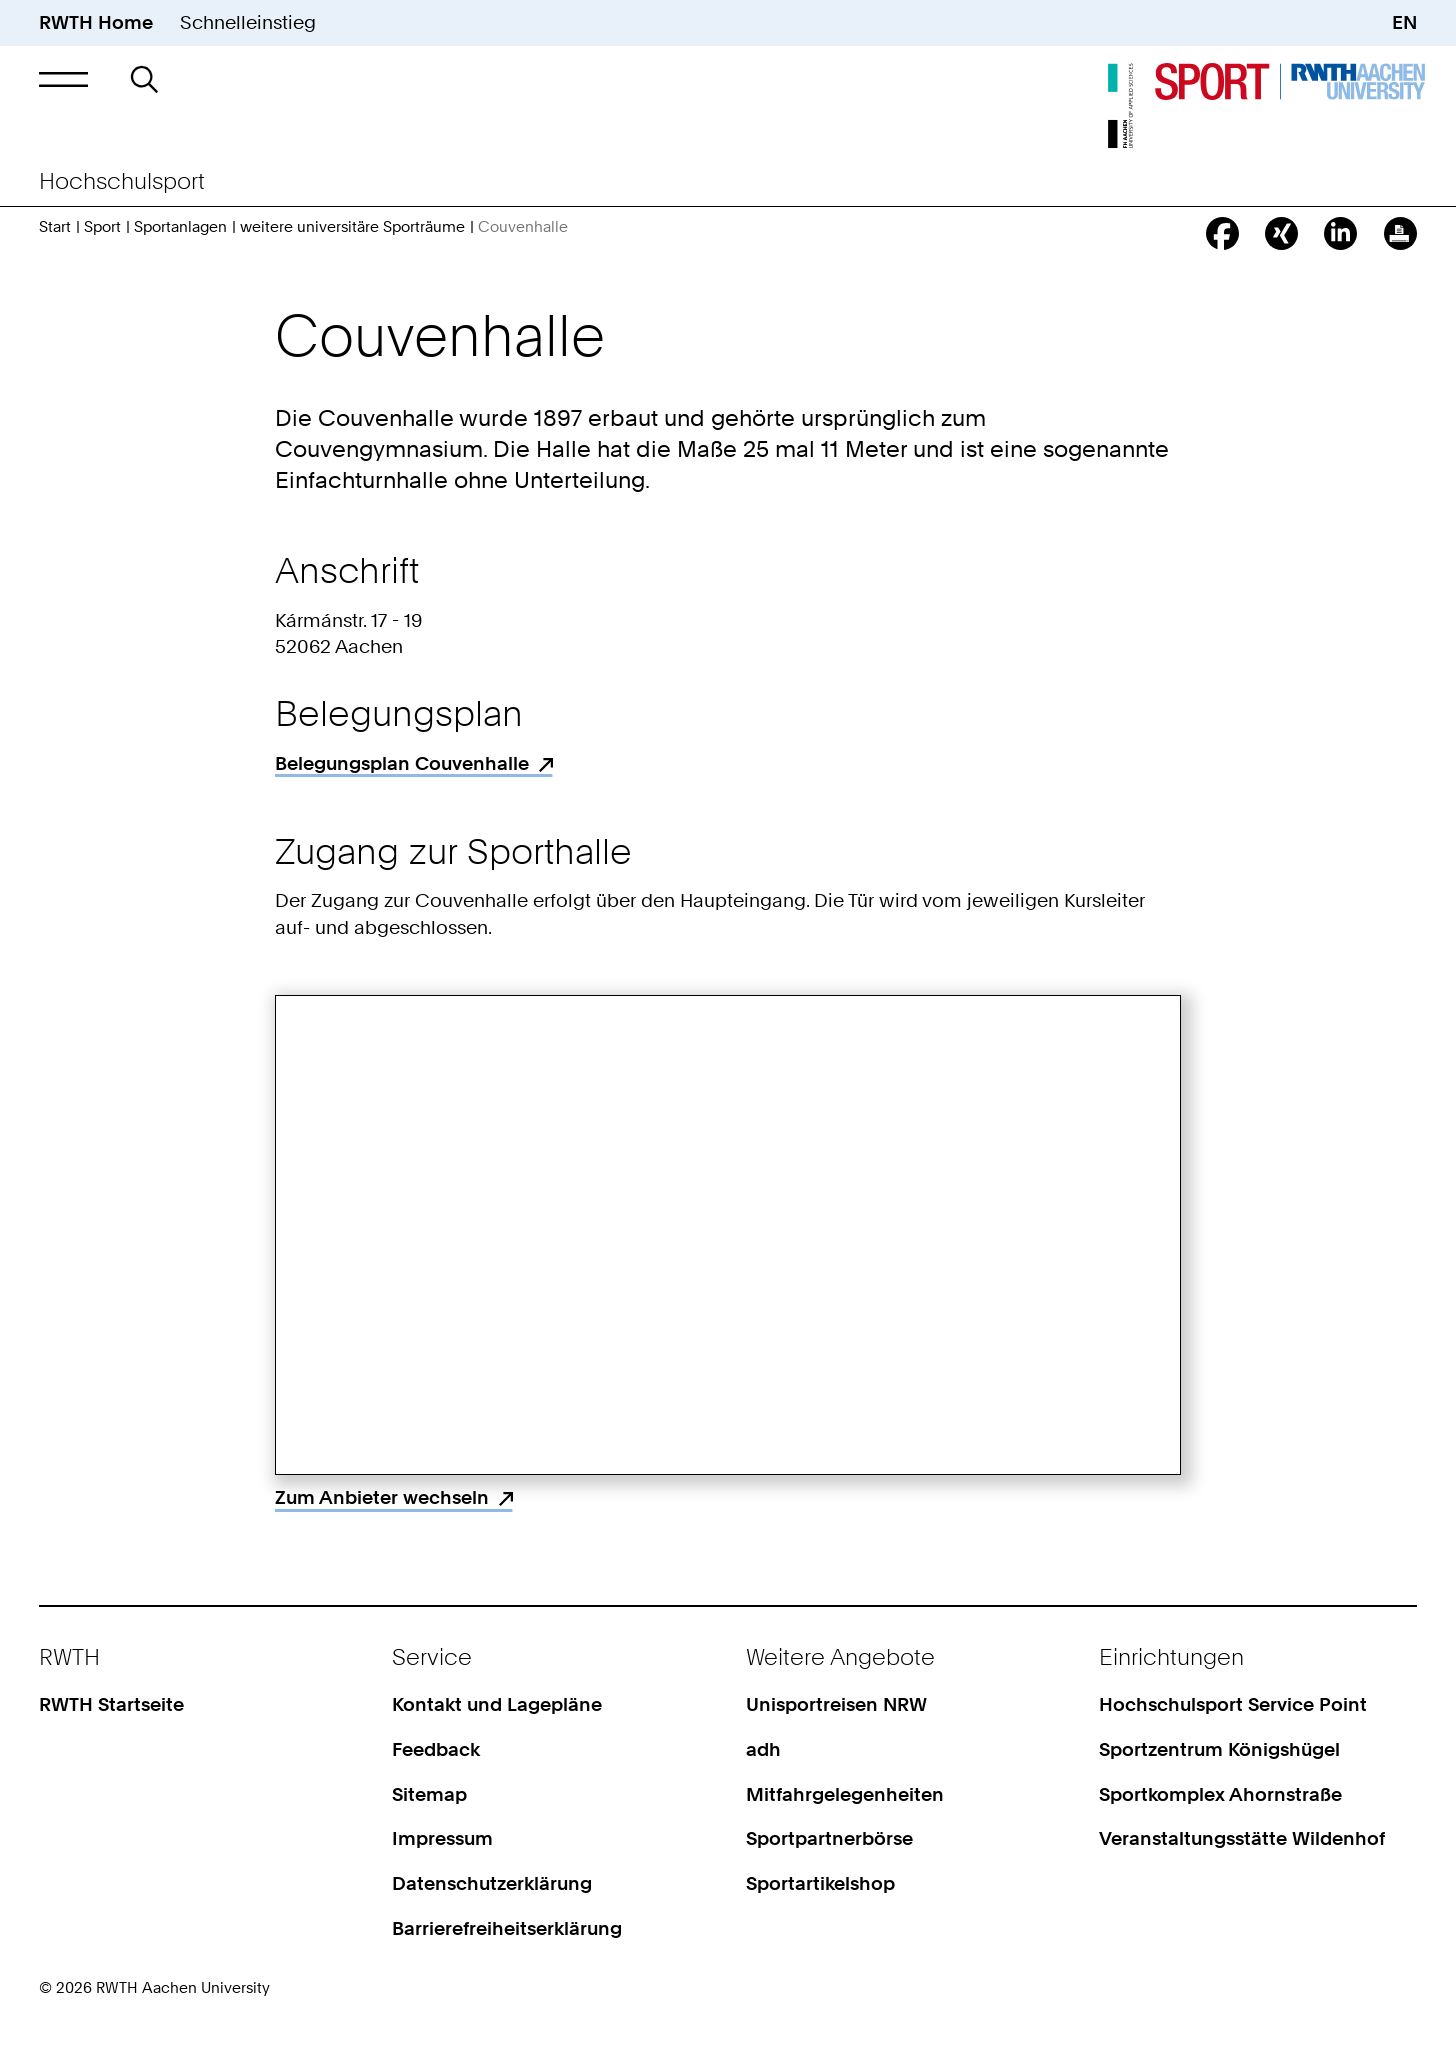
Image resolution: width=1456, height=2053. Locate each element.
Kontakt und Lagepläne (497, 1704)
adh (763, 1749)
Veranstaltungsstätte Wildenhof (1242, 1838)
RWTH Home (96, 22)
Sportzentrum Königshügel (1219, 1749)
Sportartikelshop (820, 1883)
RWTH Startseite (111, 1704)
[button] (63, 79)
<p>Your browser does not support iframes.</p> (727, 1235)
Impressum (442, 1838)
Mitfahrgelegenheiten (845, 1794)
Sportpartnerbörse (829, 1838)
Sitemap (429, 1794)
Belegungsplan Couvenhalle (402, 763)
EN (1404, 22)
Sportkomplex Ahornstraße (1220, 1794)
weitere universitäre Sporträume (352, 227)
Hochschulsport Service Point (1233, 1704)
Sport (102, 227)
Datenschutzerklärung (492, 1883)
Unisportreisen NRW (836, 1704)
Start (55, 227)
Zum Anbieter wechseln (382, 1497)
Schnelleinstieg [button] (248, 22)
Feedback (436, 1749)
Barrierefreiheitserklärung (507, 1928)
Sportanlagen (180, 227)
